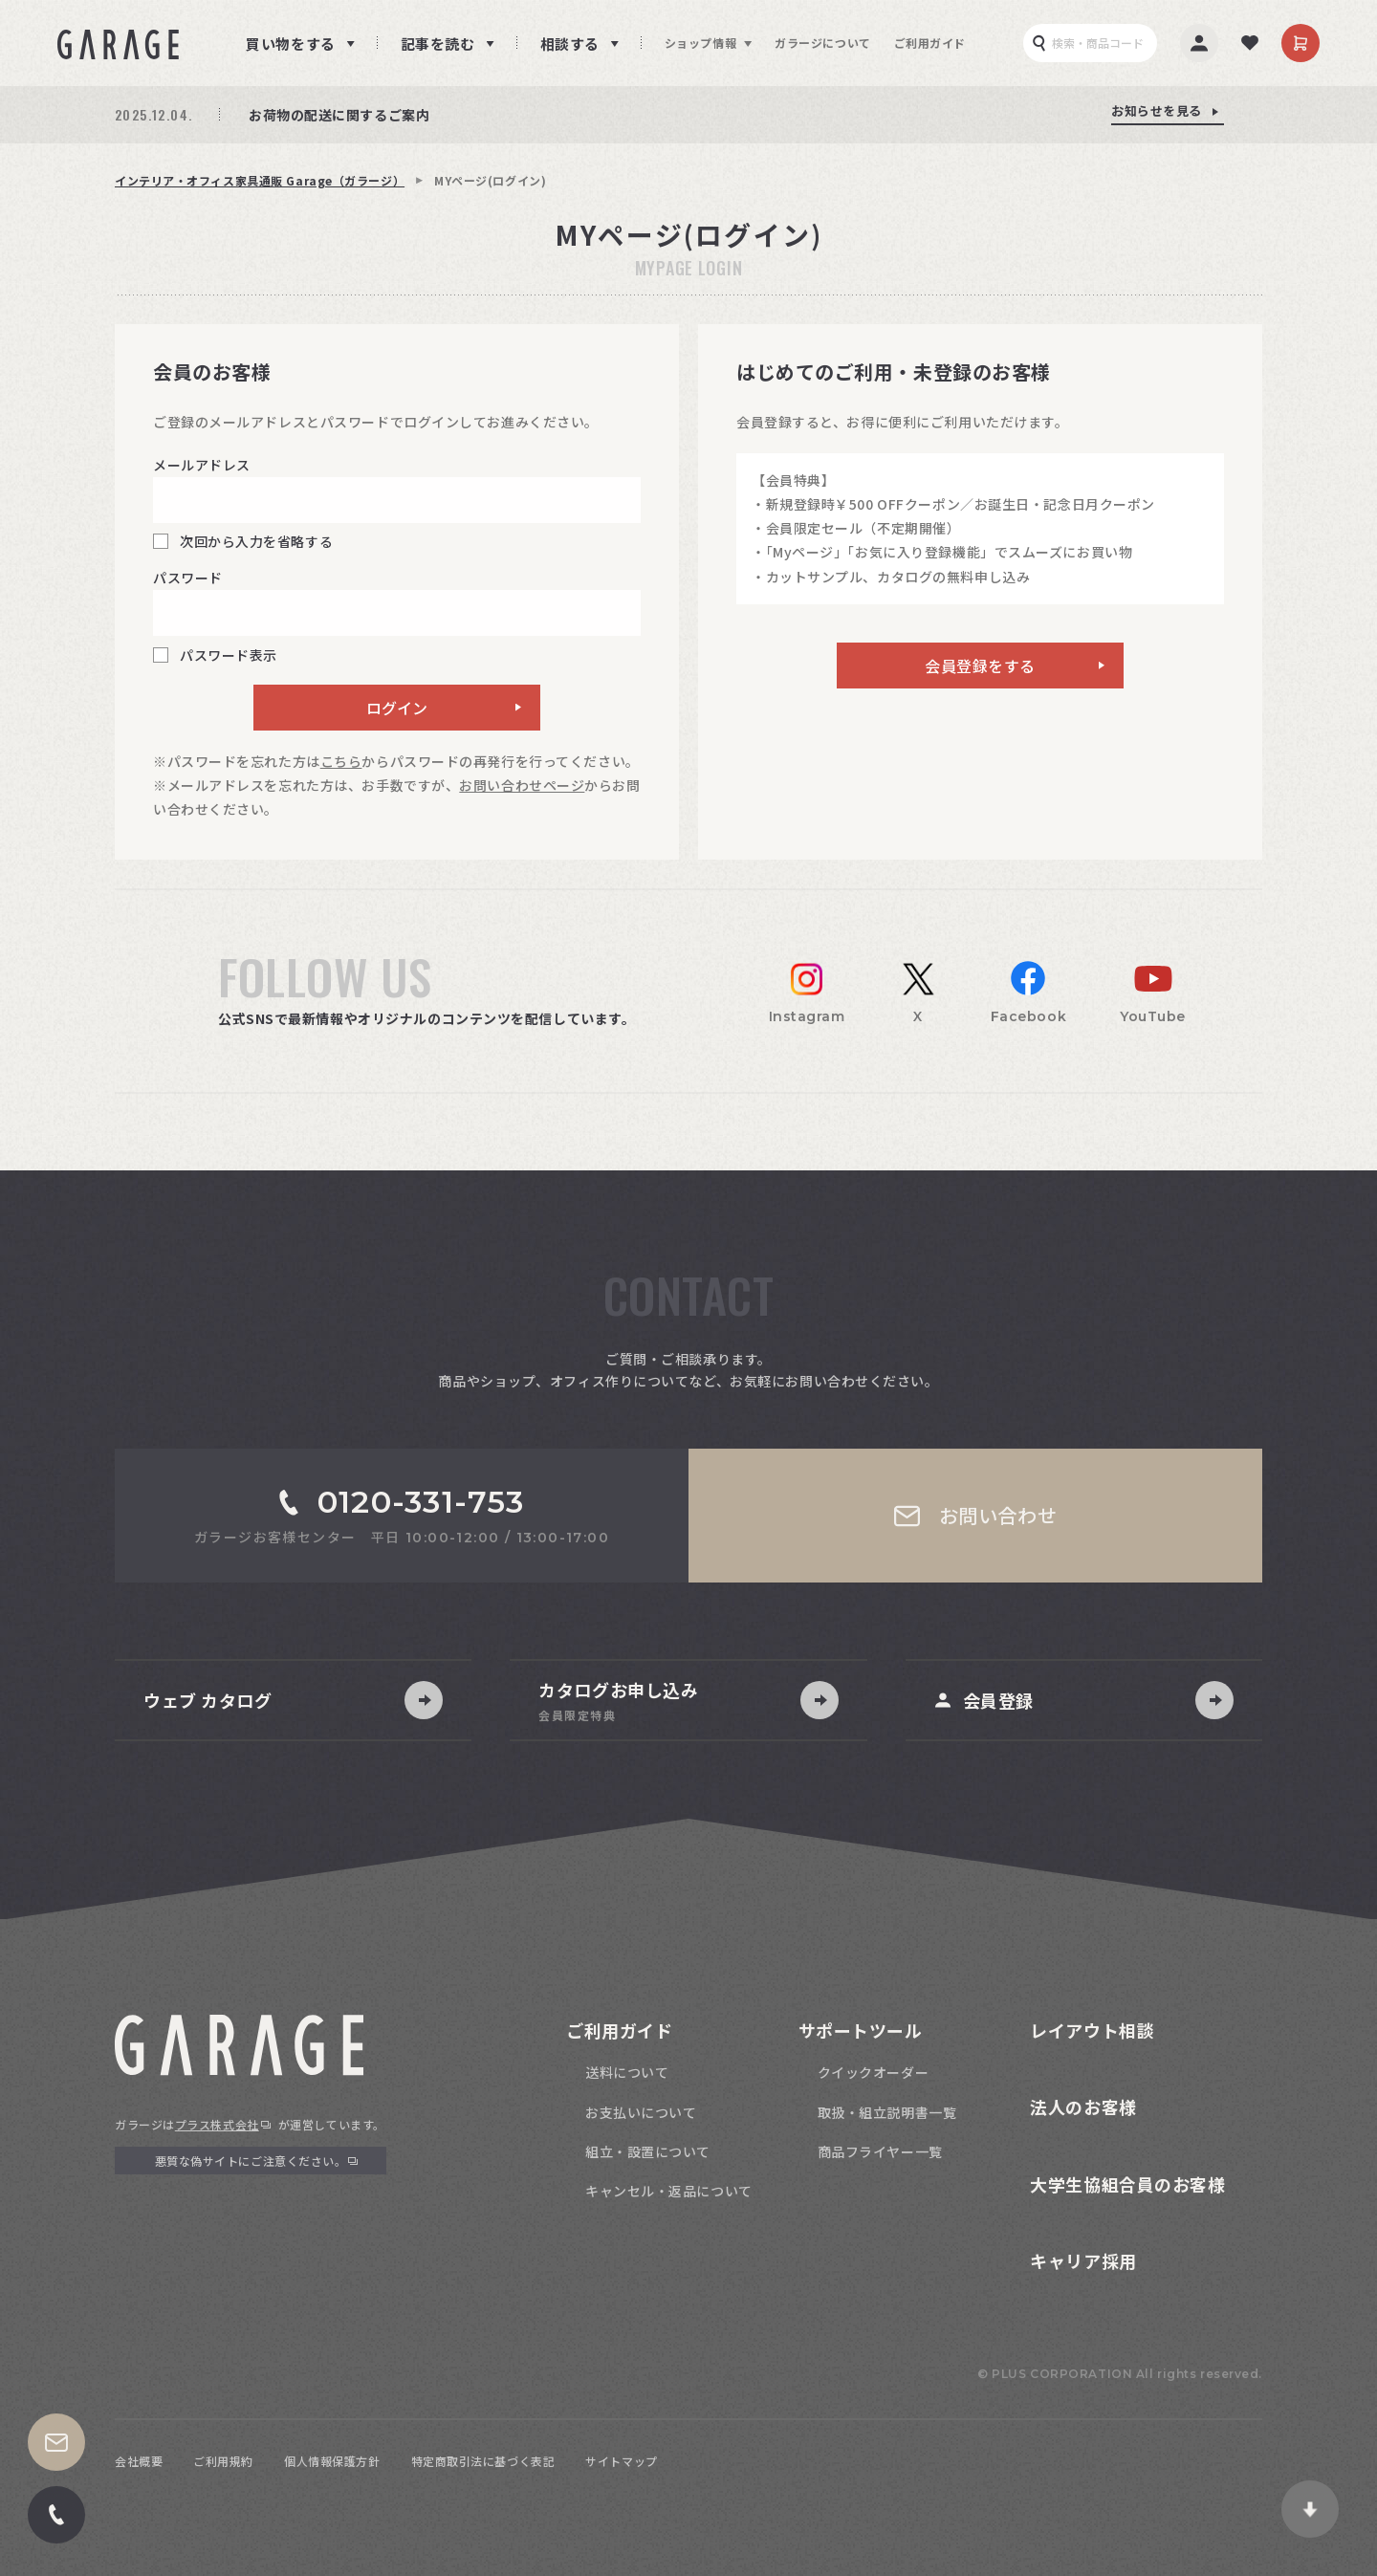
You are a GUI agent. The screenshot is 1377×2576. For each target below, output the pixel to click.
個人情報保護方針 (332, 2461)
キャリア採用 (1083, 2260)
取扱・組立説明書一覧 (887, 2112)
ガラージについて (822, 42)
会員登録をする (980, 665)
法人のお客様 (1083, 2106)
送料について (626, 2072)
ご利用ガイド (930, 42)
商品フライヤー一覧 (880, 2151)
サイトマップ (621, 2461)
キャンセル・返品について (669, 2190)
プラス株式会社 (217, 2124)
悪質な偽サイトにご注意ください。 (251, 2160)
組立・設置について (647, 2151)
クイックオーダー (873, 2072)
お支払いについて (640, 2112)
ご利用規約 (223, 2461)
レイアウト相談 (1092, 2030)
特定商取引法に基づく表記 (483, 2461)
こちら (341, 761)
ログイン (396, 707)
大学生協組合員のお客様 (1127, 2184)
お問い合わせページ (521, 785)
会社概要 (139, 2461)
